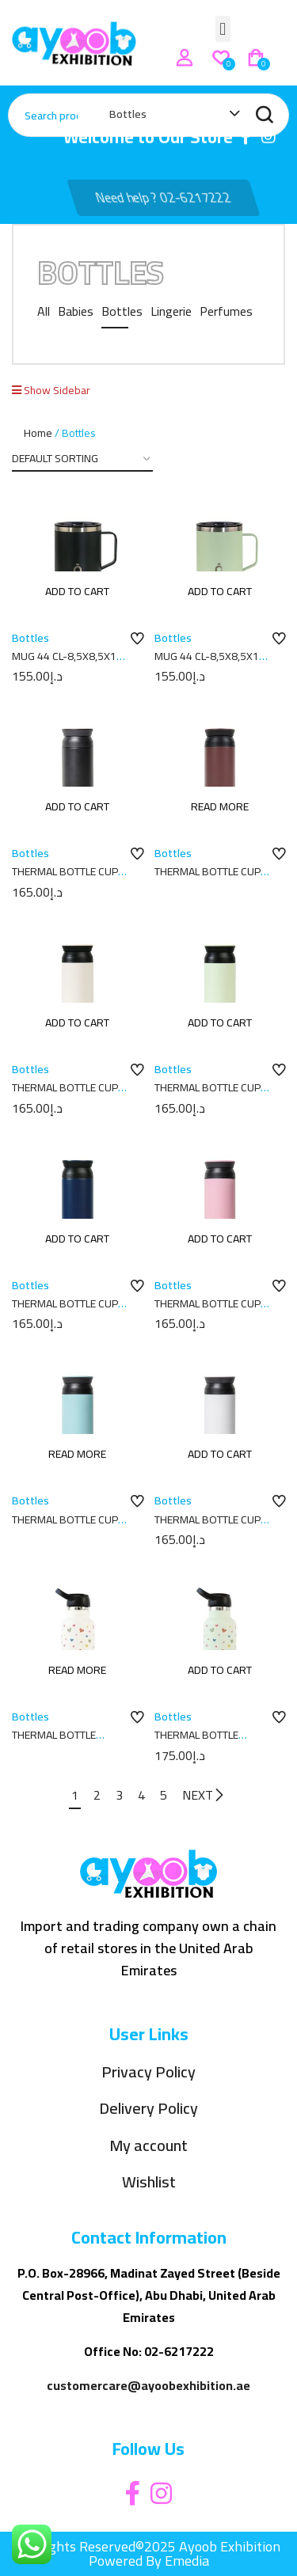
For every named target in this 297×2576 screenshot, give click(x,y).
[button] (222, 29)
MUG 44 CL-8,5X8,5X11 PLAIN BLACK (67, 664)
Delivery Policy (148, 2109)
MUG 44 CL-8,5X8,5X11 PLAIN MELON (209, 664)
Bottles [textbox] (128, 114)
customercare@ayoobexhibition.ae (148, 2385)
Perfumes (226, 312)
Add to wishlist (137, 639)
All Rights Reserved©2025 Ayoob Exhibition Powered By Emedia (148, 2553)
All (43, 312)
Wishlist (149, 2182)
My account (148, 2146)
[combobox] (166, 117)
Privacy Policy (148, 2072)
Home (38, 433)
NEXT (204, 1795)
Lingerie (171, 312)
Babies (75, 312)
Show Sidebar (51, 390)
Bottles (122, 312)
